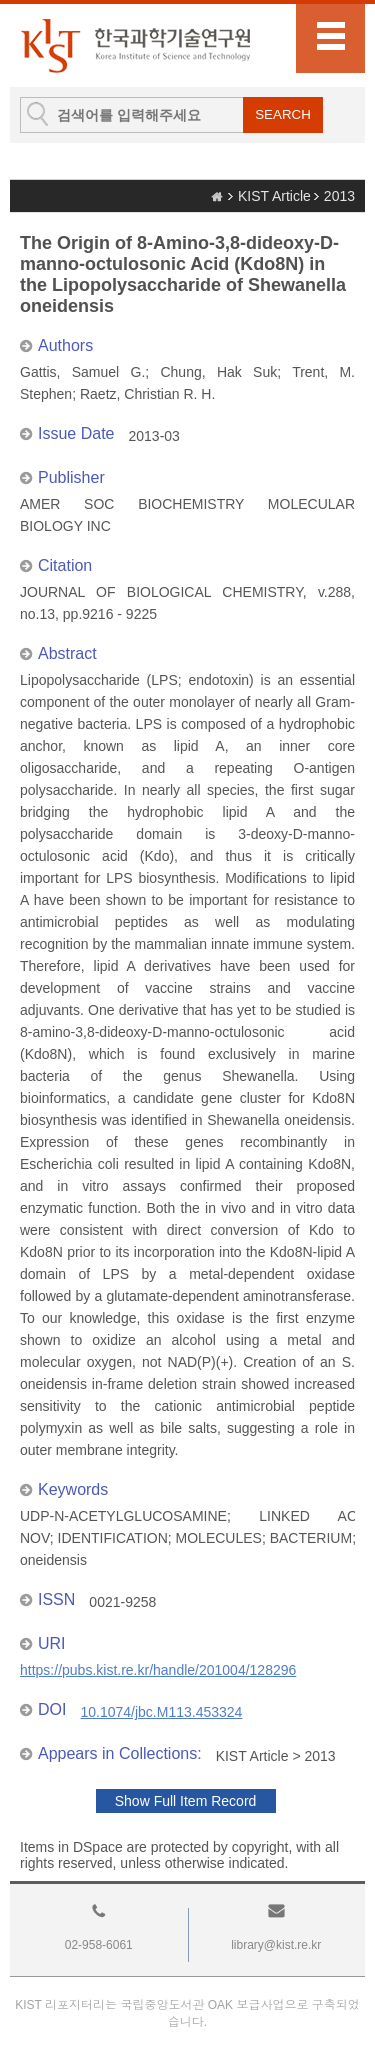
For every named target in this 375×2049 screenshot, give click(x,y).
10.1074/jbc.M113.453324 (161, 1712)
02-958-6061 (99, 1945)
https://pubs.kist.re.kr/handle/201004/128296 (158, 1670)
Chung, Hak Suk (218, 372)
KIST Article (274, 196)
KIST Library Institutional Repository (135, 45)
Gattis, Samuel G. (82, 372)
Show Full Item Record (186, 1801)
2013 (339, 196)
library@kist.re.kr (276, 1945)
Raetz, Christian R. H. (147, 394)
